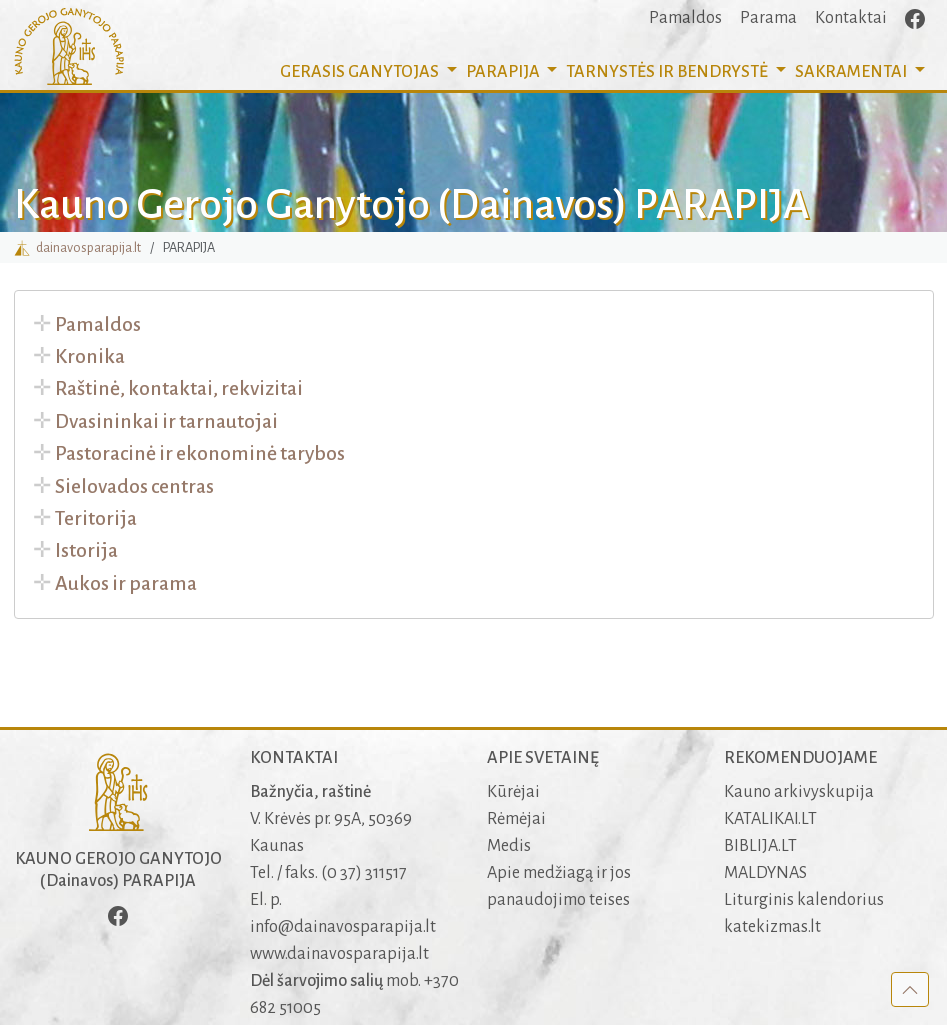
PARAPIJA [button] (504, 72)
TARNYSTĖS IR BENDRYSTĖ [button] (668, 72)
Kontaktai (851, 18)
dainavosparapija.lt (77, 247)
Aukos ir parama (126, 583)
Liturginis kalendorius (804, 900)
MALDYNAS (765, 873)
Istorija (86, 550)
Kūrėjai (513, 792)
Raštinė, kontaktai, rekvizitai (179, 388)
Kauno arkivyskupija (799, 792)
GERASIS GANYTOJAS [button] (361, 72)
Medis (509, 846)
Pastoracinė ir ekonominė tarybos (200, 453)
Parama (768, 18)
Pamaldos (685, 18)
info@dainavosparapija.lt (343, 927)
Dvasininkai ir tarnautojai (166, 421)
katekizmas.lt (772, 927)
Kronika (90, 356)
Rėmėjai (516, 819)
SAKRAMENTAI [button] (852, 72)
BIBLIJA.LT (760, 846)
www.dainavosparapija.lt (339, 954)
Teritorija (96, 518)
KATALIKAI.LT (770, 819)
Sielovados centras (134, 486)
